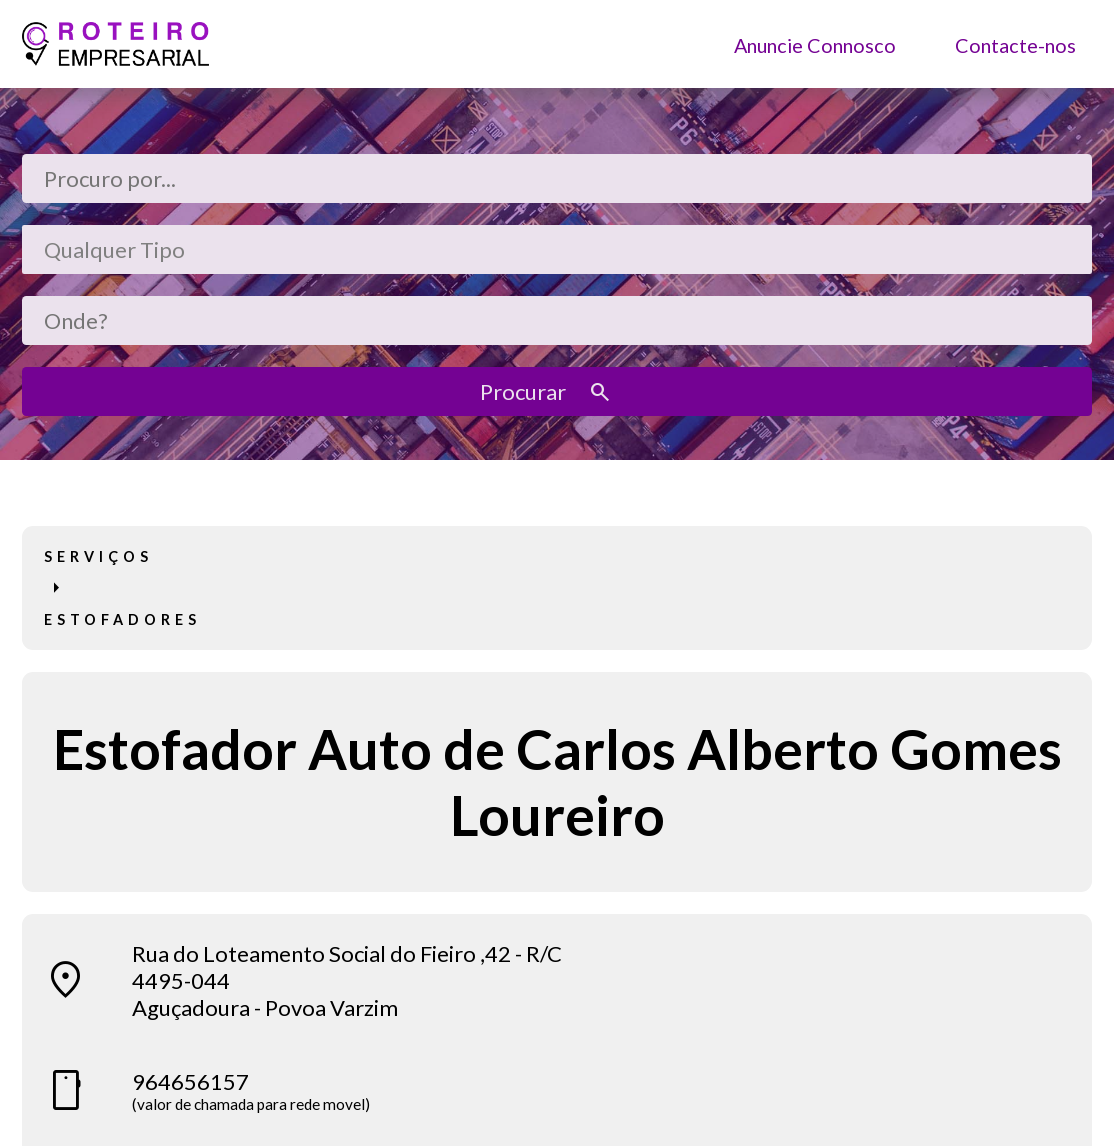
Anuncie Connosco (815, 44)
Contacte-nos (1015, 44)
